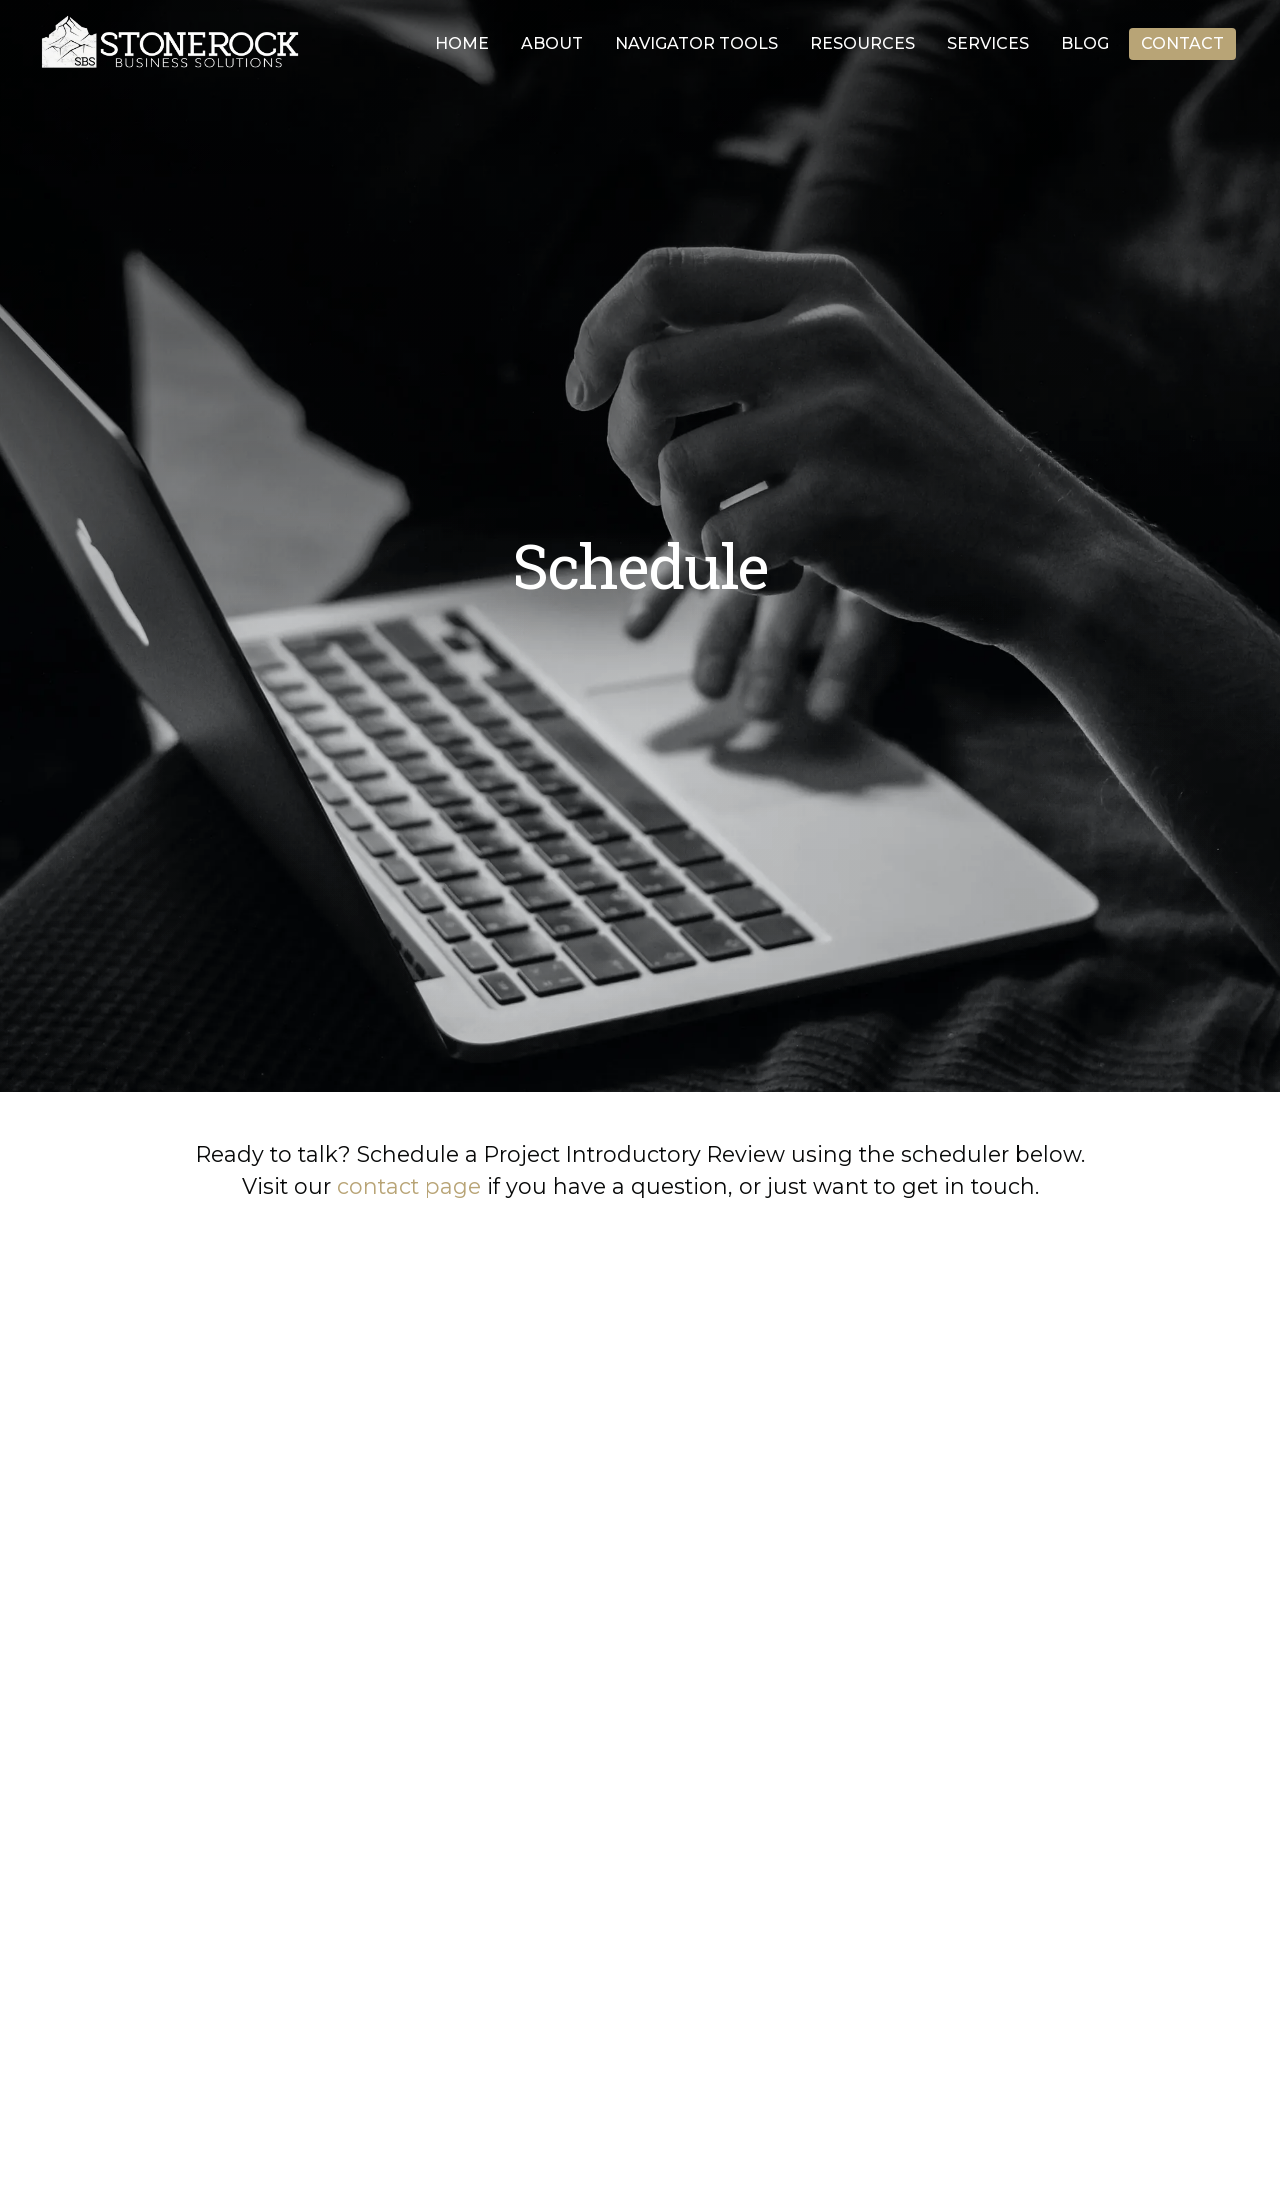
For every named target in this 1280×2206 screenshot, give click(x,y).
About (552, 43)
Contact (1182, 43)
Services (988, 43)
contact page (409, 1186)
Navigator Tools (696, 43)
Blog (1085, 43)
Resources (862, 43)
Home (462, 43)
